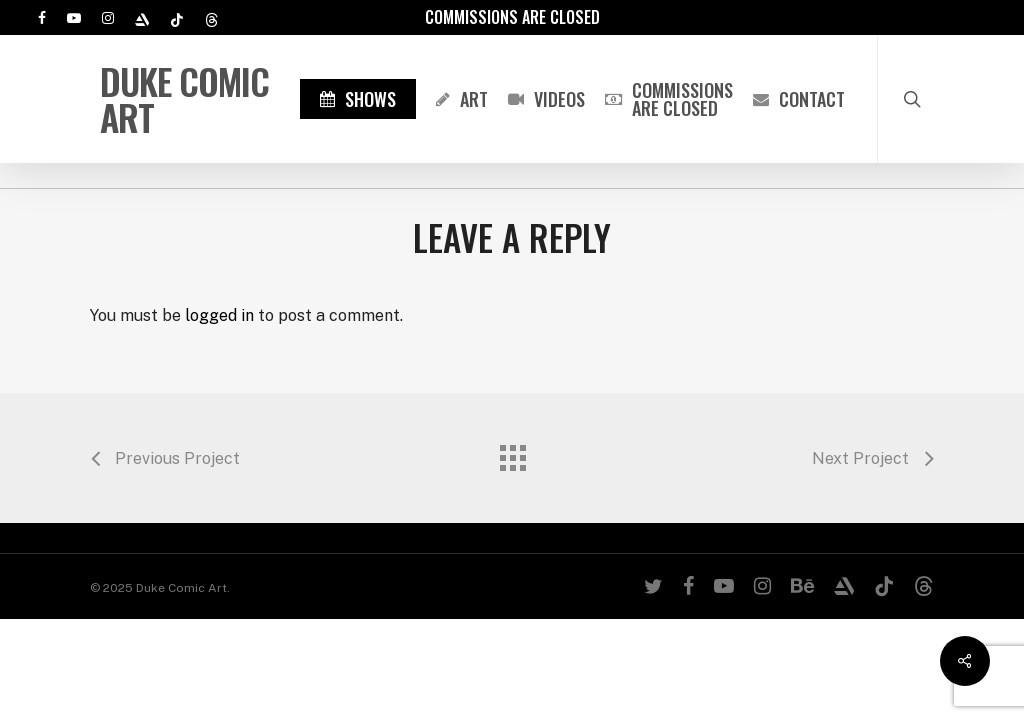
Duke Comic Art (184, 99)
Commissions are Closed (512, 17)
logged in (219, 315)
